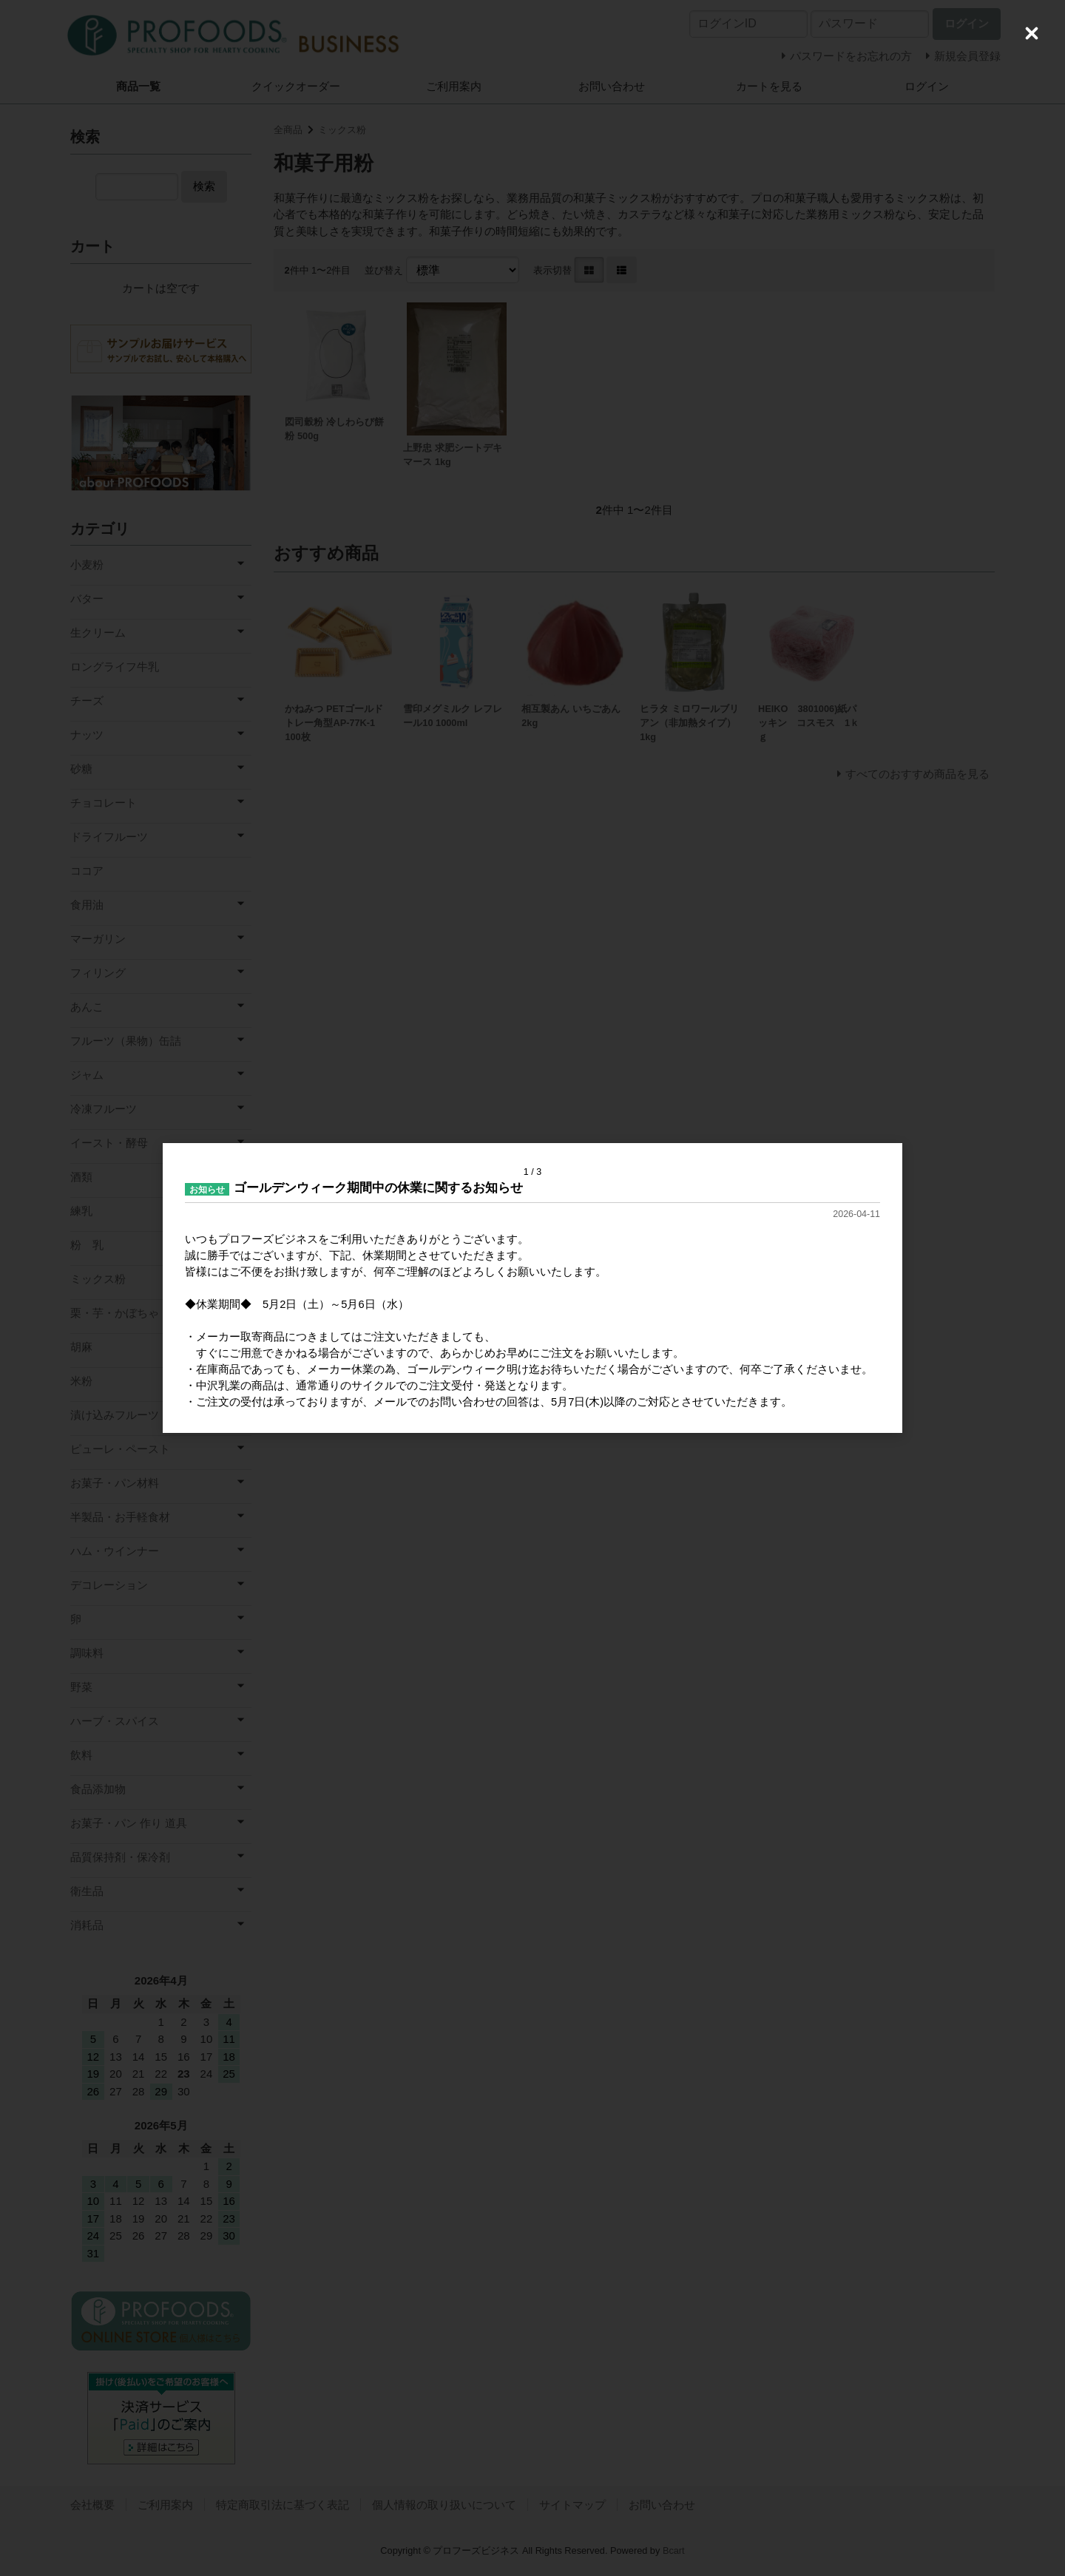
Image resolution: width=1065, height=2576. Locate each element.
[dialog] (532, 1288)
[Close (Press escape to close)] (1031, 33)
